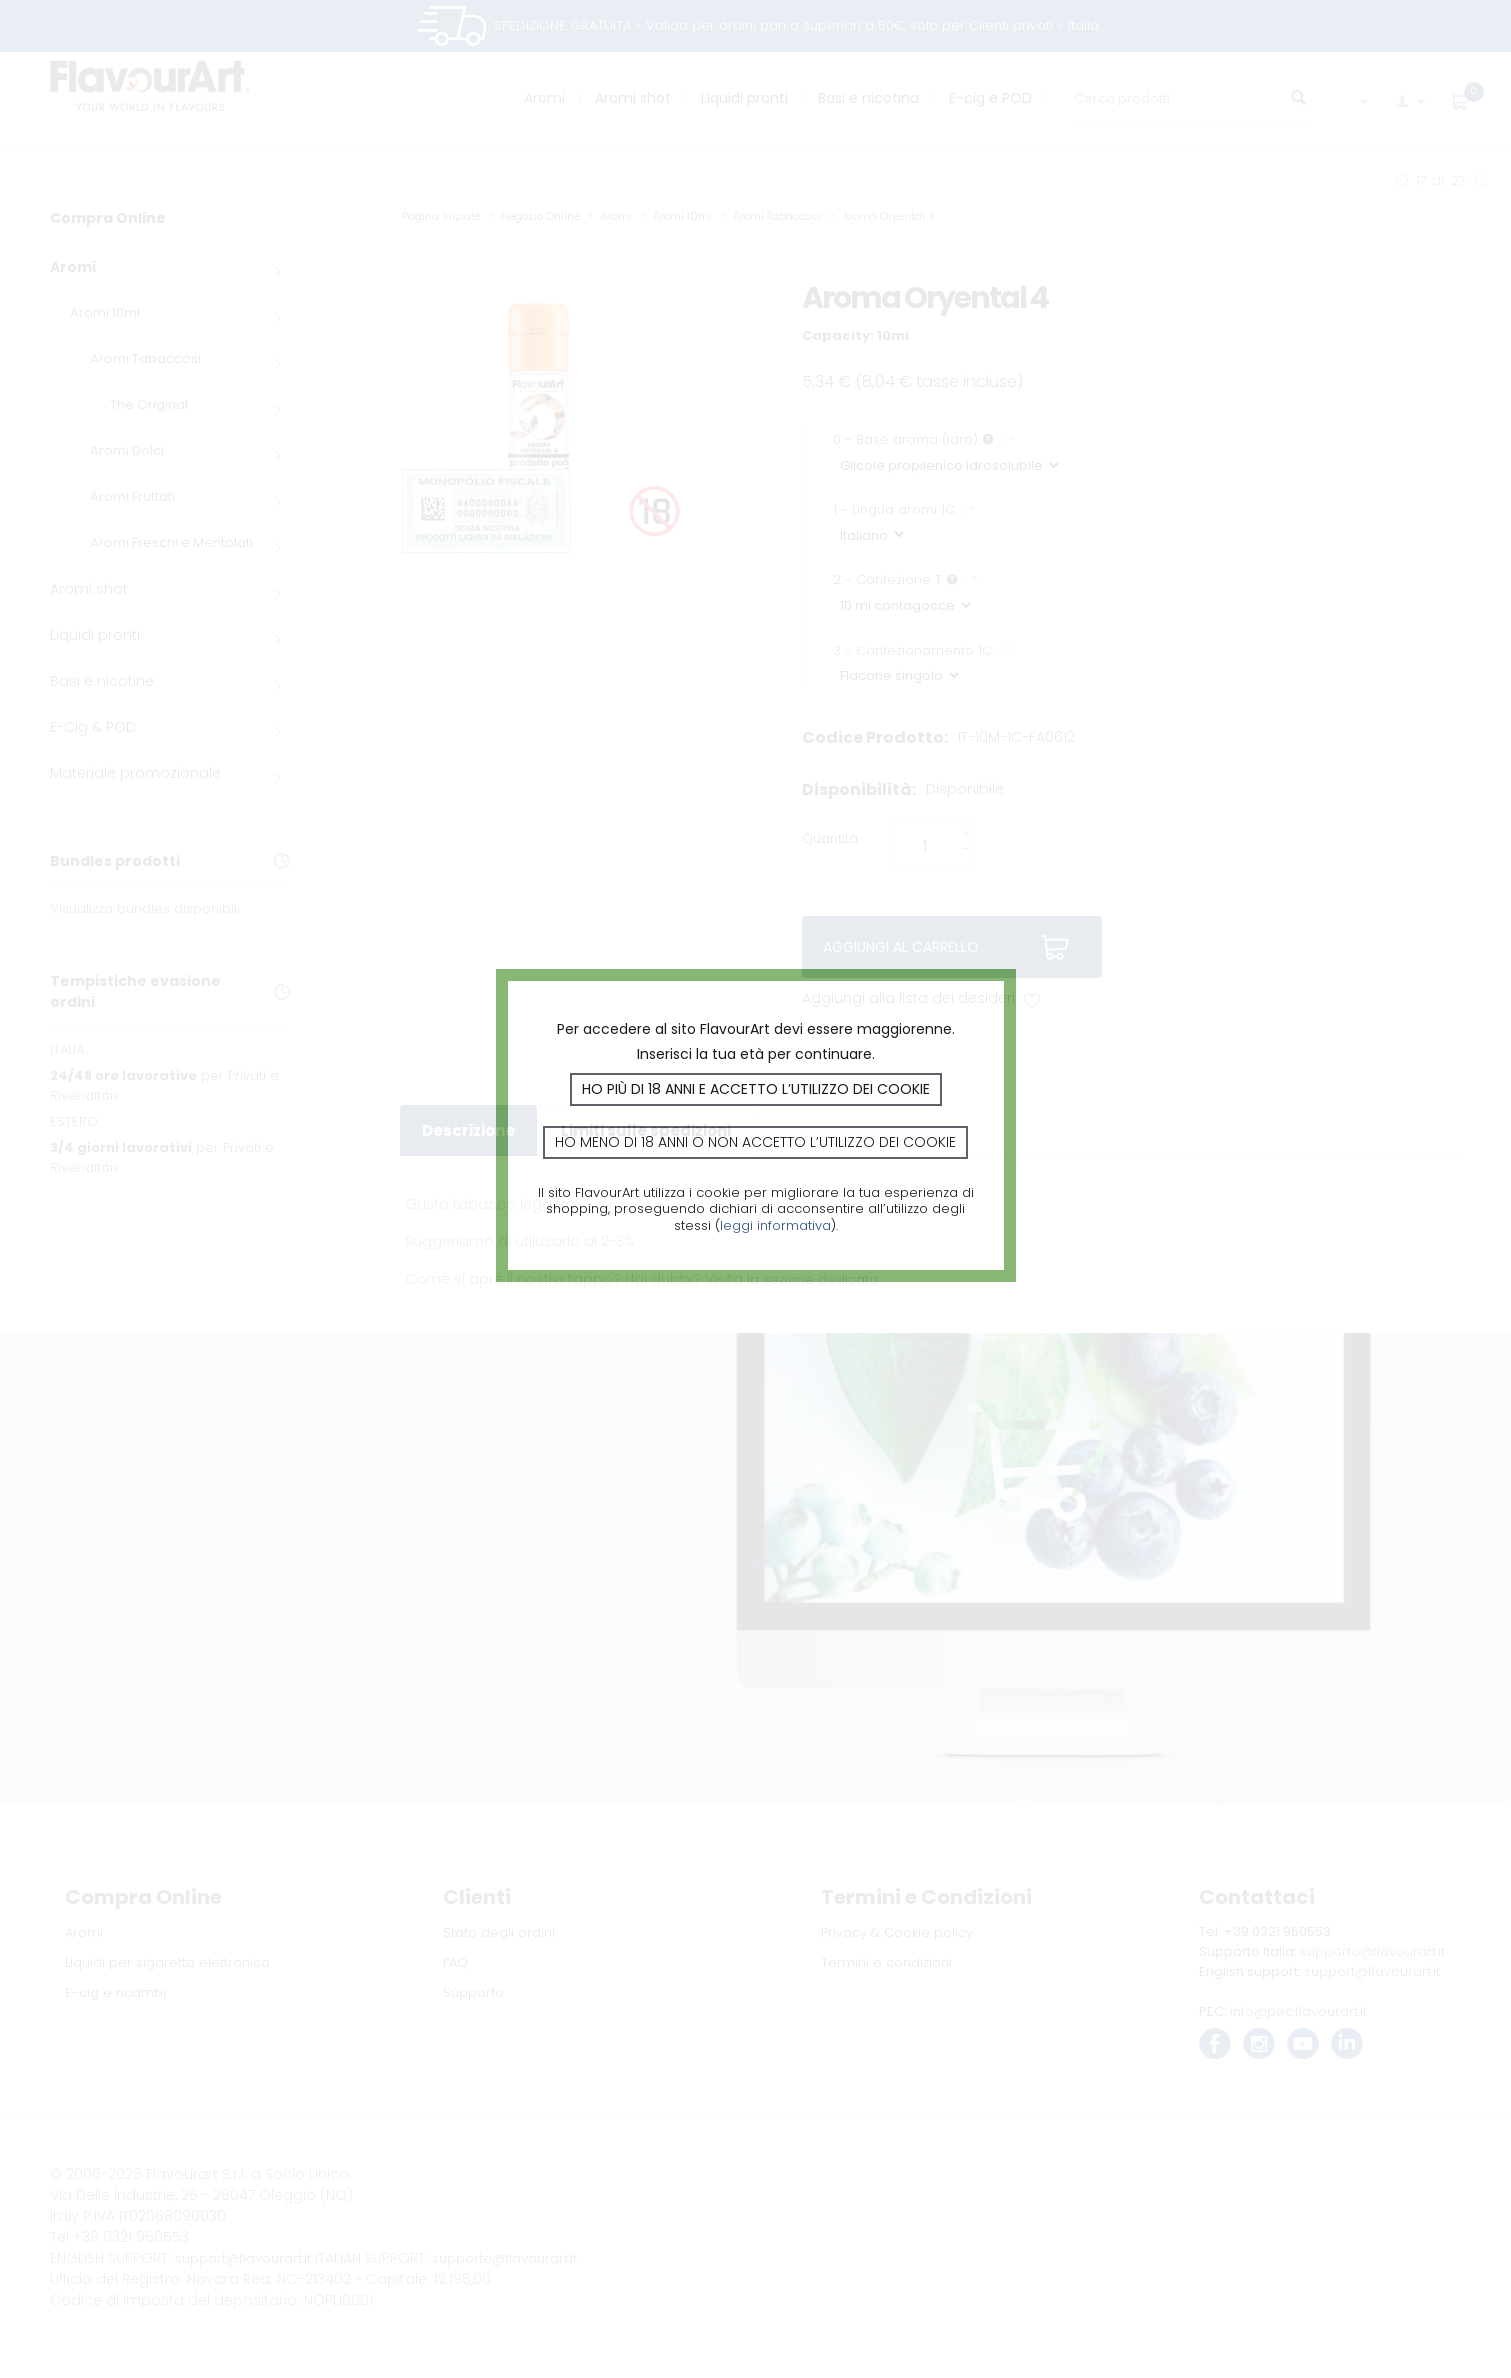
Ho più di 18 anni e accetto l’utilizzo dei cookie (756, 1089)
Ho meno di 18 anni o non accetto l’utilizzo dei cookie (755, 1142)
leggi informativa (775, 1225)
